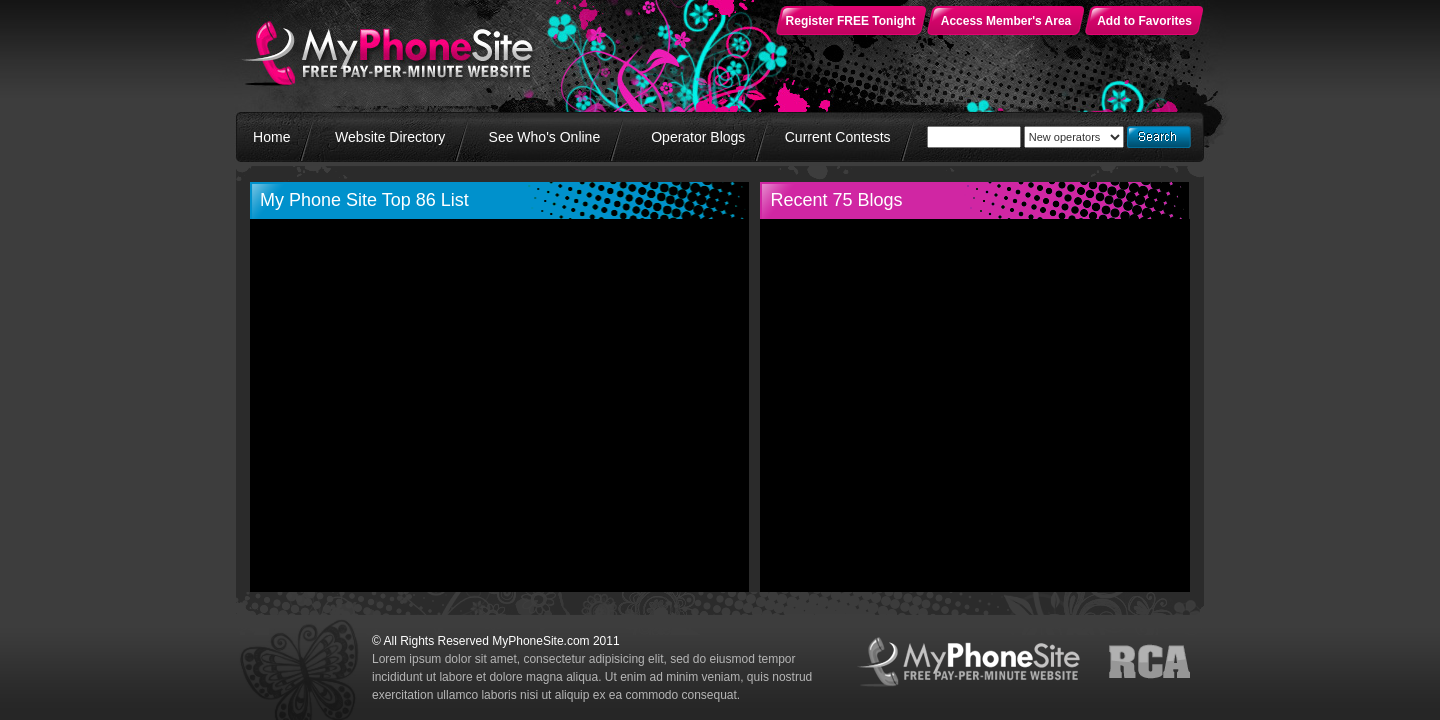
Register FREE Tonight (851, 21)
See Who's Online (545, 137)
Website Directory (390, 137)
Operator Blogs (698, 137)
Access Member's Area (1006, 21)
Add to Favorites (1144, 21)
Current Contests (838, 137)
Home (271, 137)
